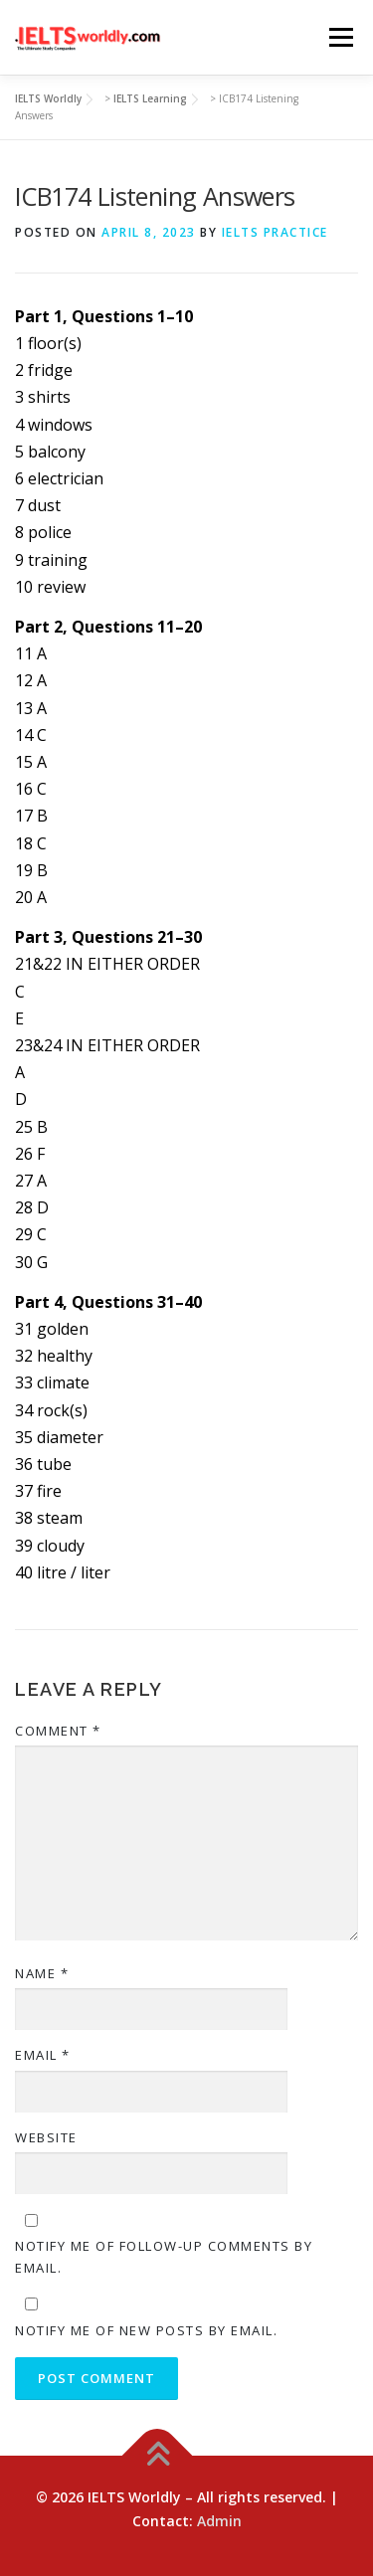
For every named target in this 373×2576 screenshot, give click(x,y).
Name (42, 1973)
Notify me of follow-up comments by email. (163, 2257)
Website (46, 2137)
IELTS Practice (275, 232)
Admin (219, 2520)
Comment (58, 1731)
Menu (340, 37)
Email (43, 2055)
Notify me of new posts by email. (146, 2330)
